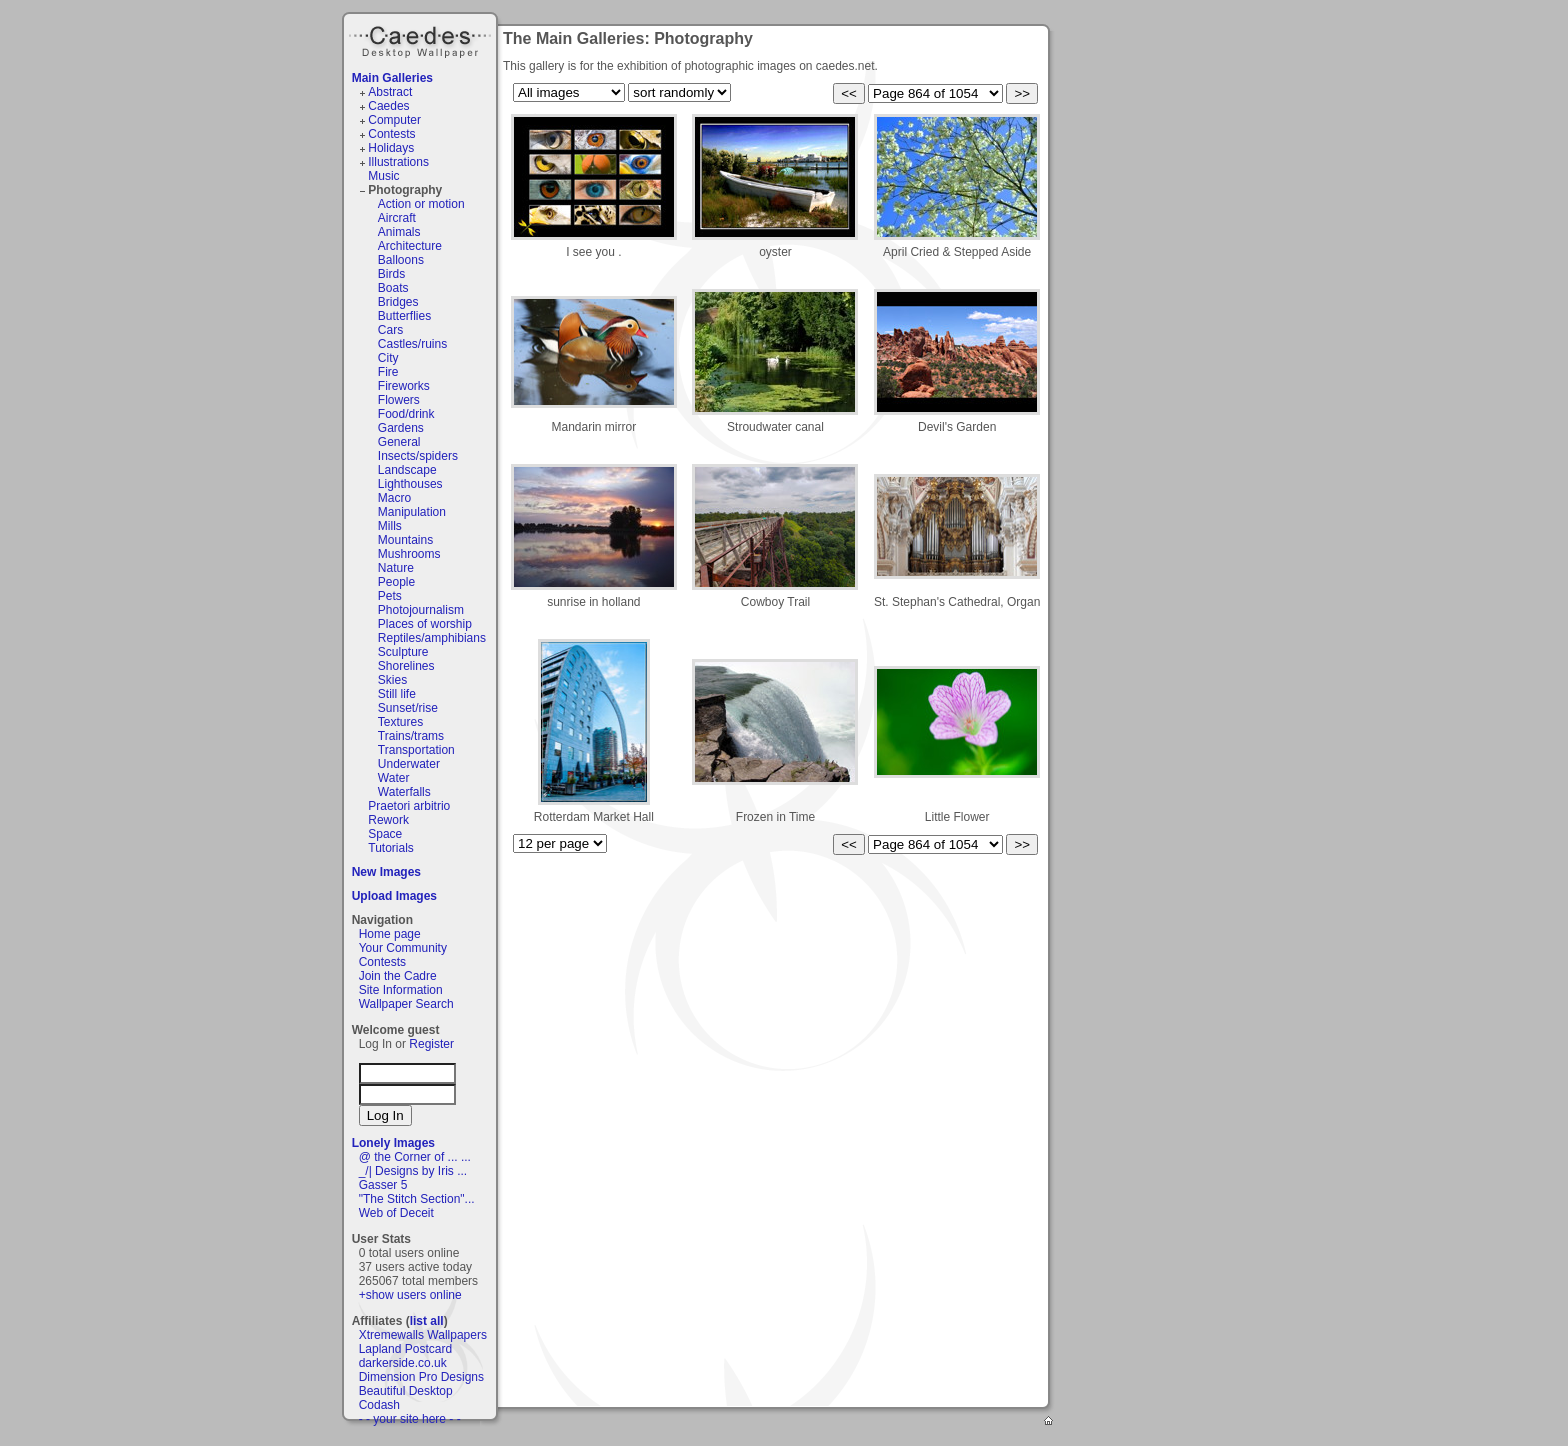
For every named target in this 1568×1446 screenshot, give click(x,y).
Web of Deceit (396, 1213)
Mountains (405, 540)
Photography (405, 190)
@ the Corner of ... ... (415, 1157)
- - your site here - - (410, 1419)
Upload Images (394, 896)
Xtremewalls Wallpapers (423, 1335)
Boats (393, 288)
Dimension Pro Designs (421, 1377)
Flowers (399, 400)
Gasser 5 (383, 1185)
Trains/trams (411, 736)
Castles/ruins (412, 344)
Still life (397, 694)
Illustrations (398, 162)
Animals (399, 232)
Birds (391, 274)
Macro (394, 498)
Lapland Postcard (405, 1349)
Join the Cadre (398, 976)
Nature (396, 568)
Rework (388, 820)
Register (431, 1044)
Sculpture (403, 652)
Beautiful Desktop (406, 1391)
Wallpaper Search (406, 1004)
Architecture (410, 246)
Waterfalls (404, 792)
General (399, 442)
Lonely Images (393, 1143)
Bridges (398, 302)
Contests (391, 134)
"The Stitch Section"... (417, 1199)
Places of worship (425, 624)
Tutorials (391, 848)
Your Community (403, 948)
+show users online (410, 1295)
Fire (388, 372)
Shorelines (406, 666)
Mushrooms (409, 554)
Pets (390, 596)
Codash (379, 1405)
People (396, 582)
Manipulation (412, 512)
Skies (392, 680)
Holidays (391, 148)
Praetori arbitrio (409, 806)
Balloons (401, 260)
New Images (386, 872)
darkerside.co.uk (403, 1363)
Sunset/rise (408, 708)
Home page (390, 934)
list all (427, 1321)
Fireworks (404, 386)
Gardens (401, 428)
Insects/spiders (418, 456)
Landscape (407, 470)
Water (394, 778)
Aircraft (397, 218)
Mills (390, 526)
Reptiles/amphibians (432, 638)
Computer (394, 120)
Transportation (416, 750)
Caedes (422, 39)
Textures (400, 722)
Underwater (409, 764)
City (388, 358)
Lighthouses (410, 484)
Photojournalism (421, 610)
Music (383, 176)
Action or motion (421, 204)
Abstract (390, 92)
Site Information (401, 990)
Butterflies (404, 316)
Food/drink (406, 414)
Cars (390, 330)
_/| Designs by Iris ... (413, 1171)
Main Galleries (392, 78)
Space (385, 834)
